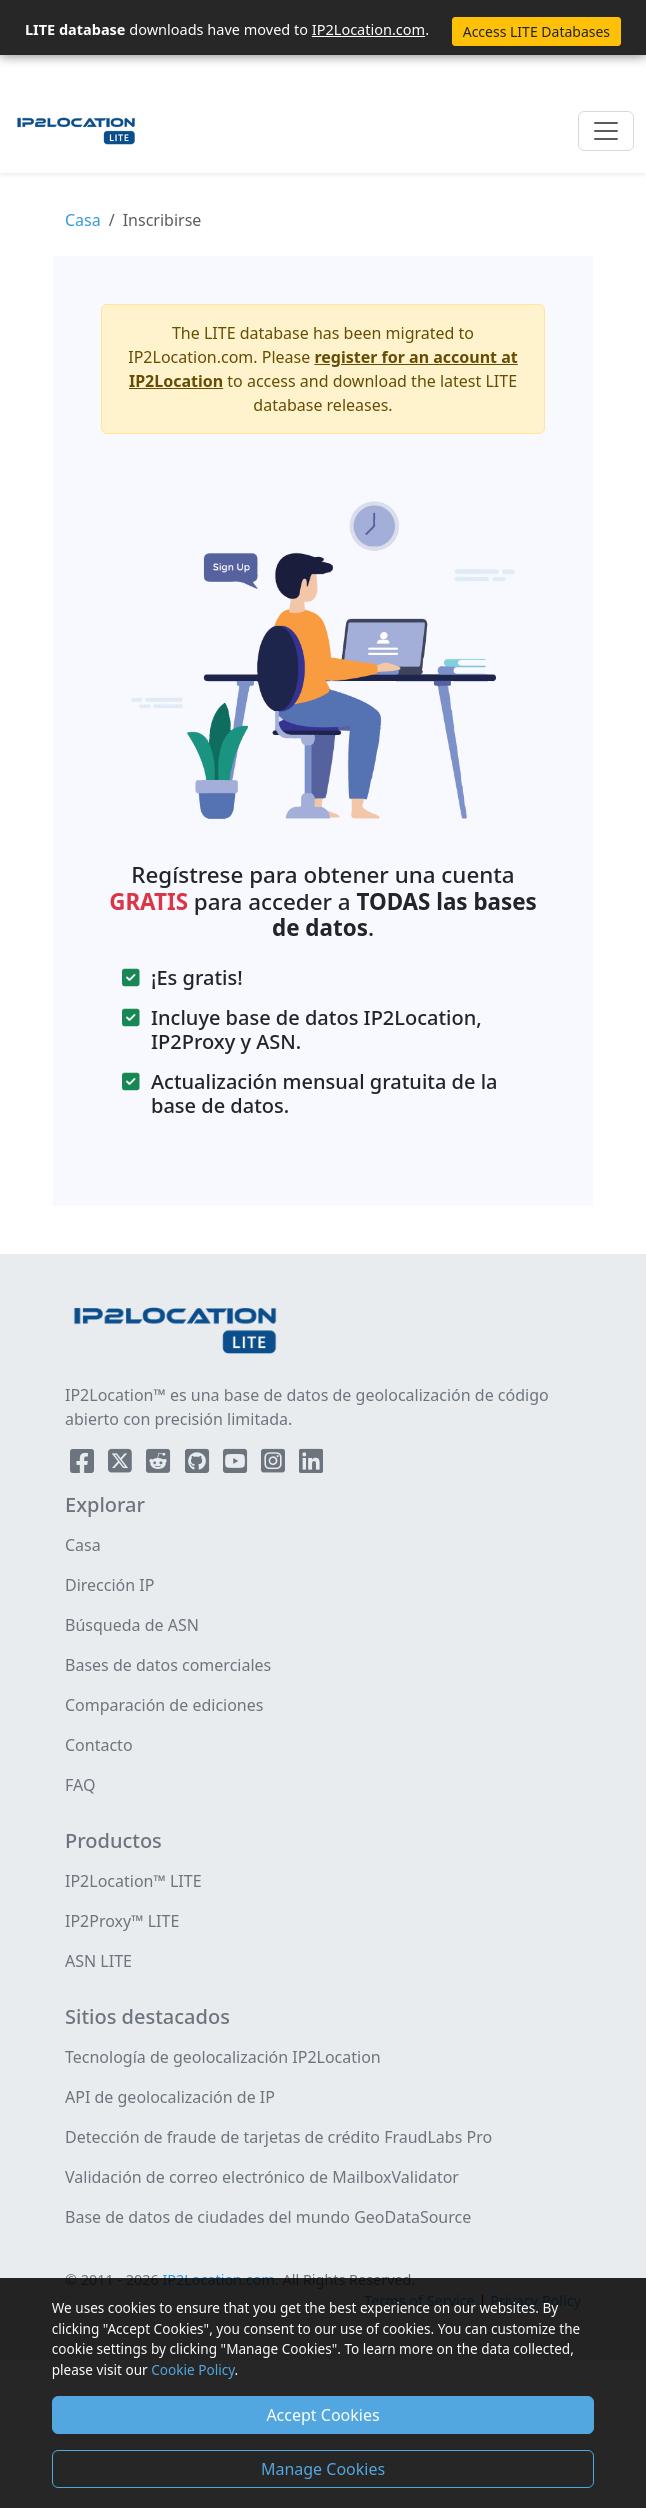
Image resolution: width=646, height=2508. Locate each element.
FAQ (80, 1785)
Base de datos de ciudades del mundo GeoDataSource (268, 2217)
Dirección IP (109, 1585)
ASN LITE (98, 1961)
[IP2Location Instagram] (275, 1465)
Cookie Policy (192, 2369)
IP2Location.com (368, 29)
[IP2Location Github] (199, 1465)
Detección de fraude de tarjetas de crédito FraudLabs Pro (278, 2137)
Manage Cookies (323, 2469)
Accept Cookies (322, 2415)
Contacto (99, 1745)
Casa (83, 220)
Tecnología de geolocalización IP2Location (223, 2057)
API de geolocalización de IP (170, 2097)
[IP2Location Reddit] (160, 1465)
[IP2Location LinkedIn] (311, 1465)
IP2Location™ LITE (133, 1881)
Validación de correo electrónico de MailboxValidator (262, 2177)
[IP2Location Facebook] (84, 1465)
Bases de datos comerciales (168, 1665)
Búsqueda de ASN (132, 1625)
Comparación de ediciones (164, 1705)
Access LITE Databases (536, 31)
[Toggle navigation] (606, 131)
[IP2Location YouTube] (237, 1465)
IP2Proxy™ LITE (122, 1921)
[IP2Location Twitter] (122, 1465)
